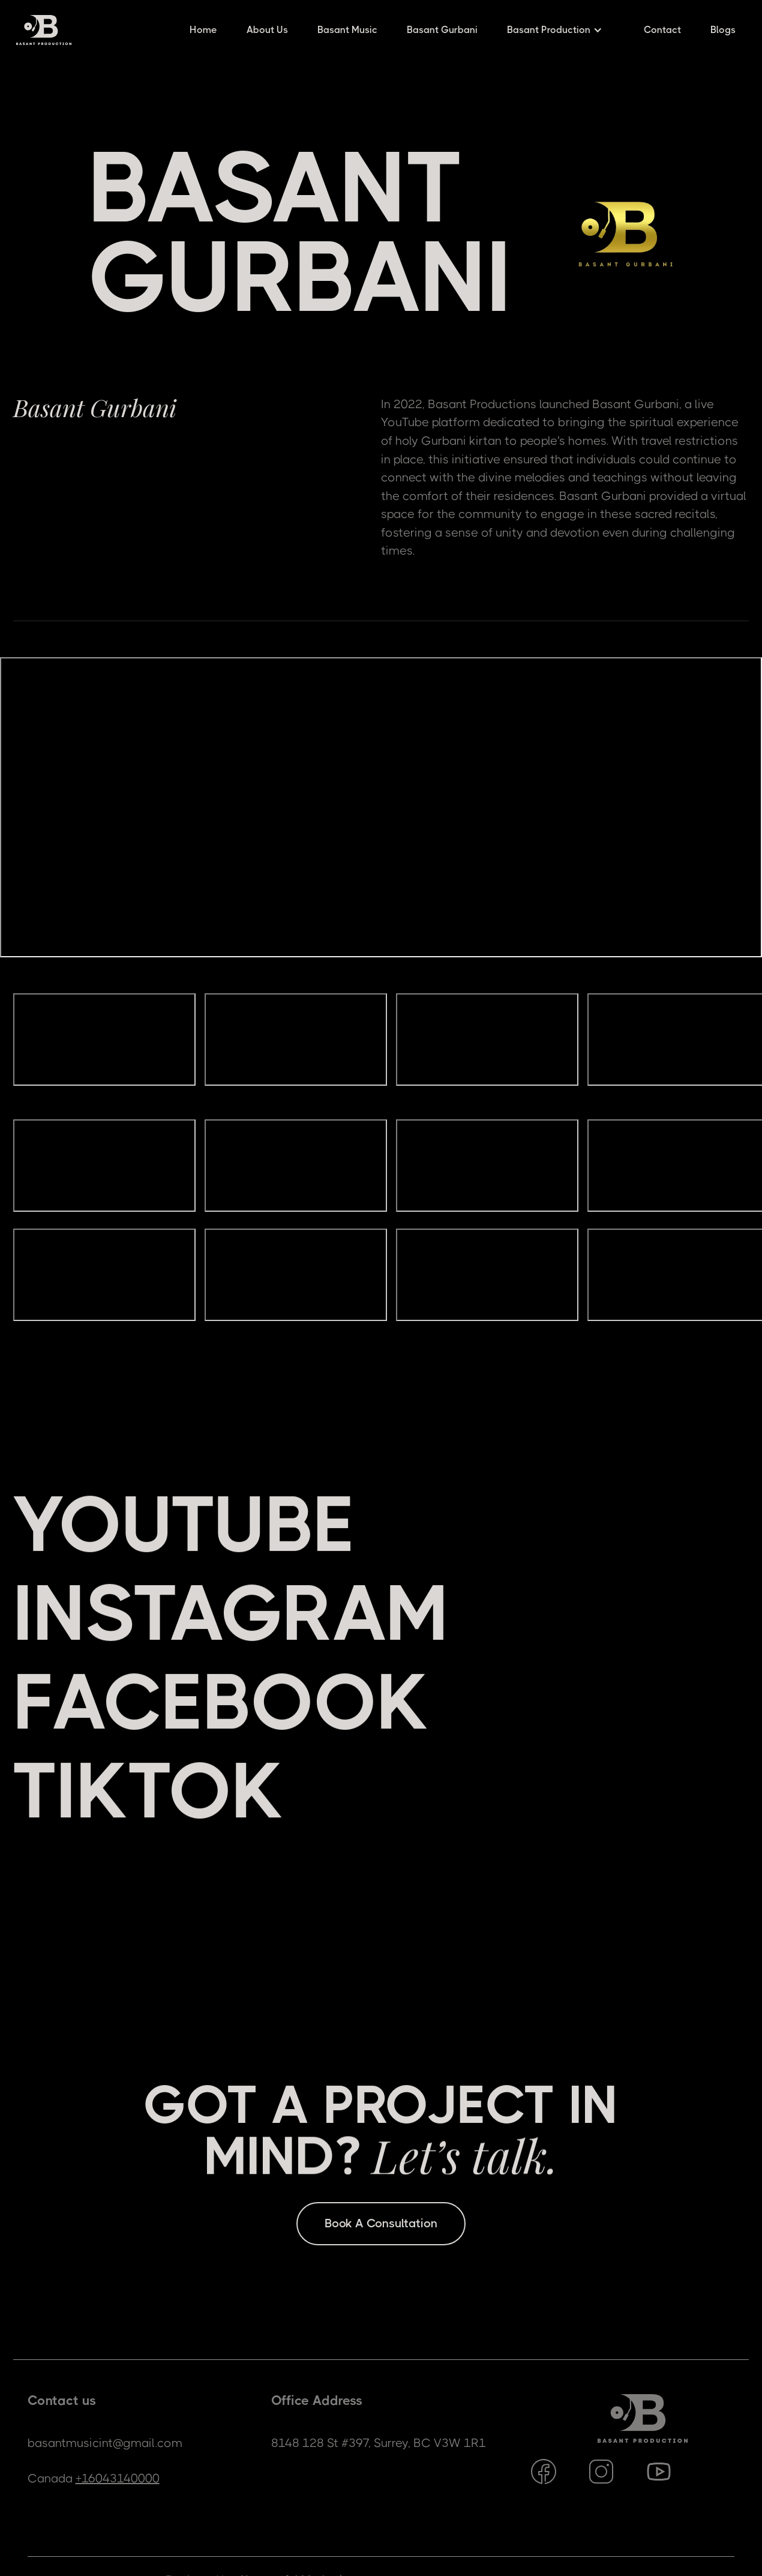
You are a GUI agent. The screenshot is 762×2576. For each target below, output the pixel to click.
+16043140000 (118, 2478)
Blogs (723, 29)
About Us (267, 29)
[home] (44, 30)
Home (203, 29)
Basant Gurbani (442, 29)
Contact (662, 29)
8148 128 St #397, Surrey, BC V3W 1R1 (378, 2443)
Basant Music (347, 29)
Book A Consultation (381, 2223)
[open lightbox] (104, 1048)
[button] (560, 30)
